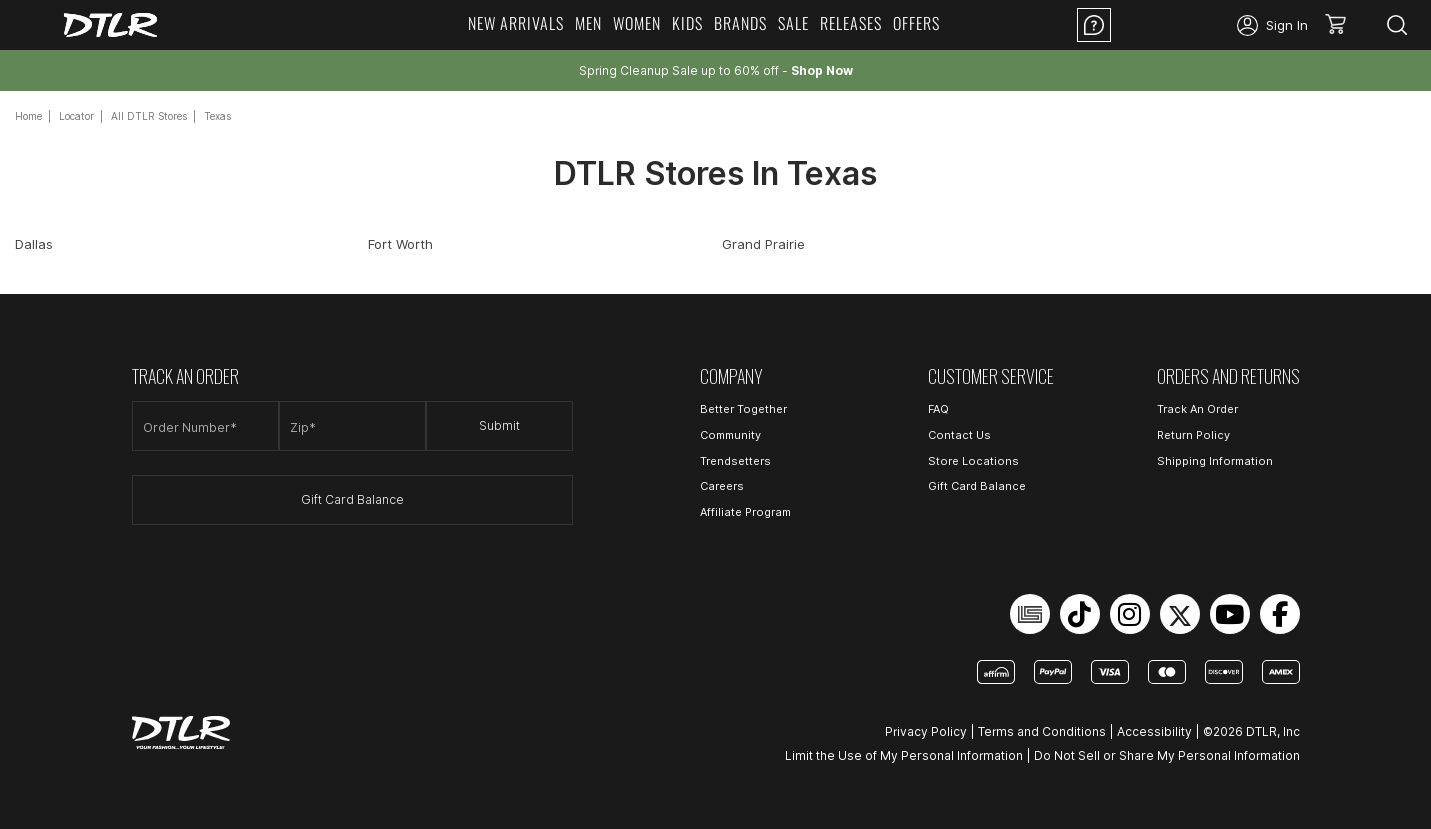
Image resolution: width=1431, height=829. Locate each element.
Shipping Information (1215, 461)
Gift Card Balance (352, 499)
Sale (793, 23)
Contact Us (959, 435)
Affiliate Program (745, 512)
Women (637, 23)
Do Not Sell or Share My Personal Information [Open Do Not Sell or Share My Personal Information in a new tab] (1167, 755)
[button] (1342, 25)
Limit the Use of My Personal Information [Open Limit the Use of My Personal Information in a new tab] (904, 755)
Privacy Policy (926, 731)
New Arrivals (516, 23)
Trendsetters (735, 461)
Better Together (743, 409)
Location (1174, 25)
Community (730, 435)
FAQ (938, 409)
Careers (722, 486)
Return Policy (1193, 435)
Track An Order (1197, 409)
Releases (851, 23)
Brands (740, 23)
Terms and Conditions (1042, 731)
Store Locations (973, 461)
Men (588, 23)
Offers (916, 23)
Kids (687, 23)
